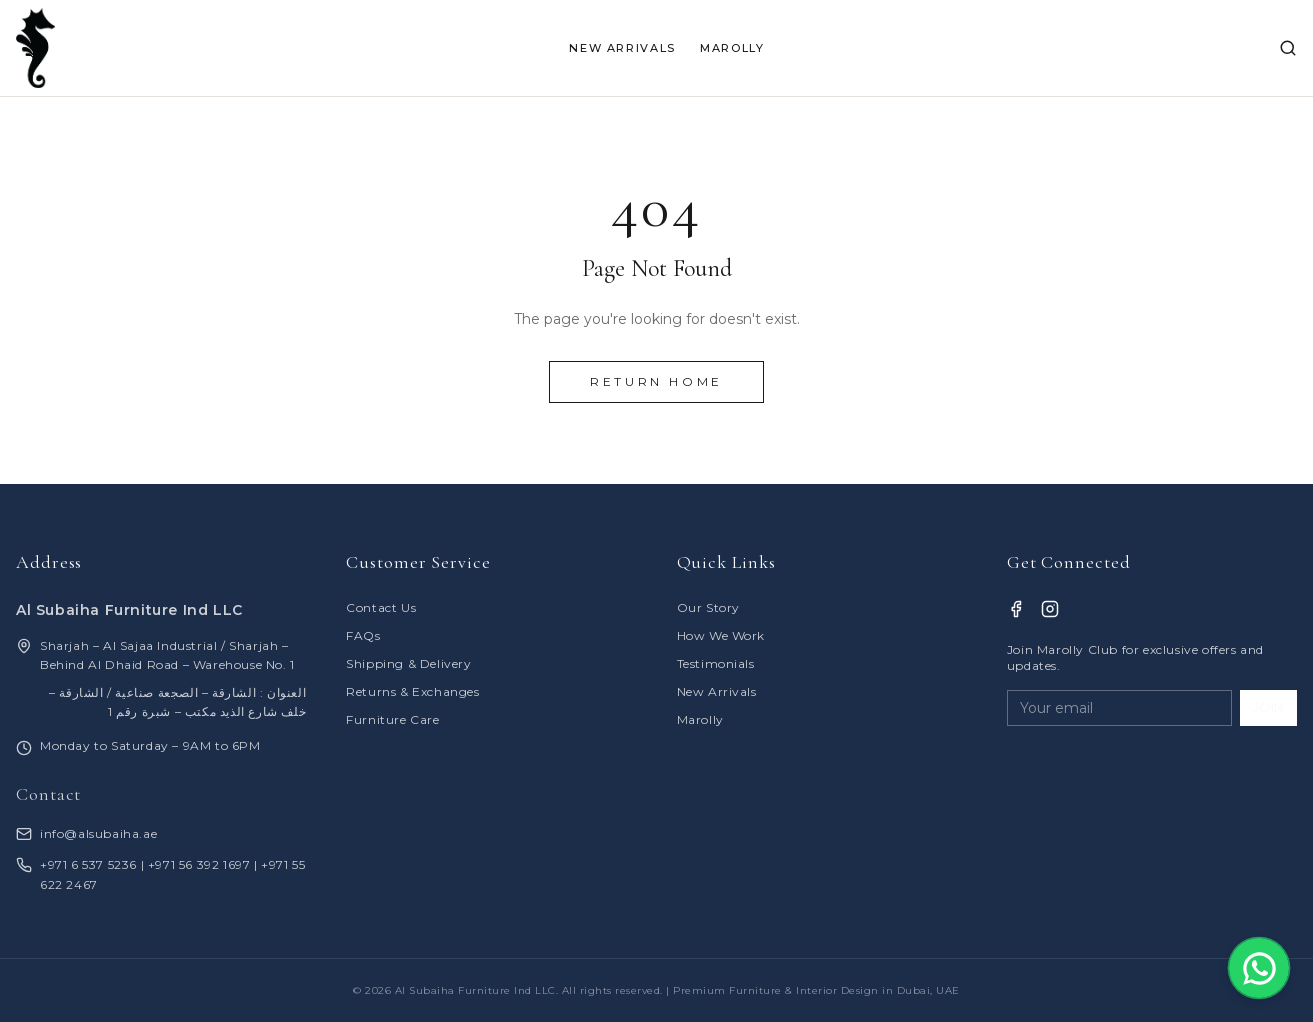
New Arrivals (717, 691)
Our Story (708, 607)
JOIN (1268, 707)
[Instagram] (1050, 609)
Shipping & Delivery (408, 663)
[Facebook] (1016, 609)
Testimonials (716, 663)
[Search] (1288, 48)
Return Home (656, 381)
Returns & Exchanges (412, 691)
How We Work (721, 635)
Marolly (700, 719)
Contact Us (381, 607)
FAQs (363, 635)
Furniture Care (392, 719)
